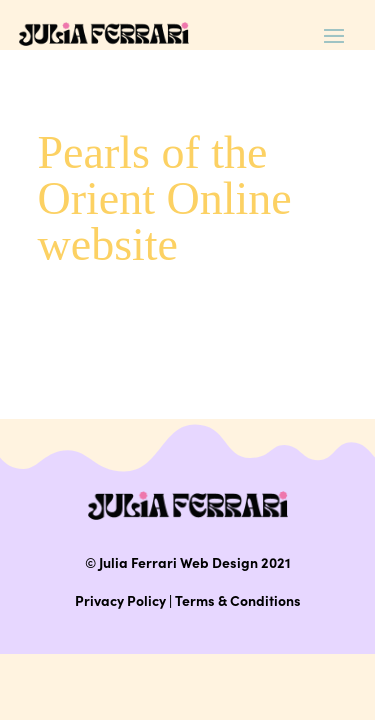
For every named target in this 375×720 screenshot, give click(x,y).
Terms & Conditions (238, 600)
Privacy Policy (120, 600)
